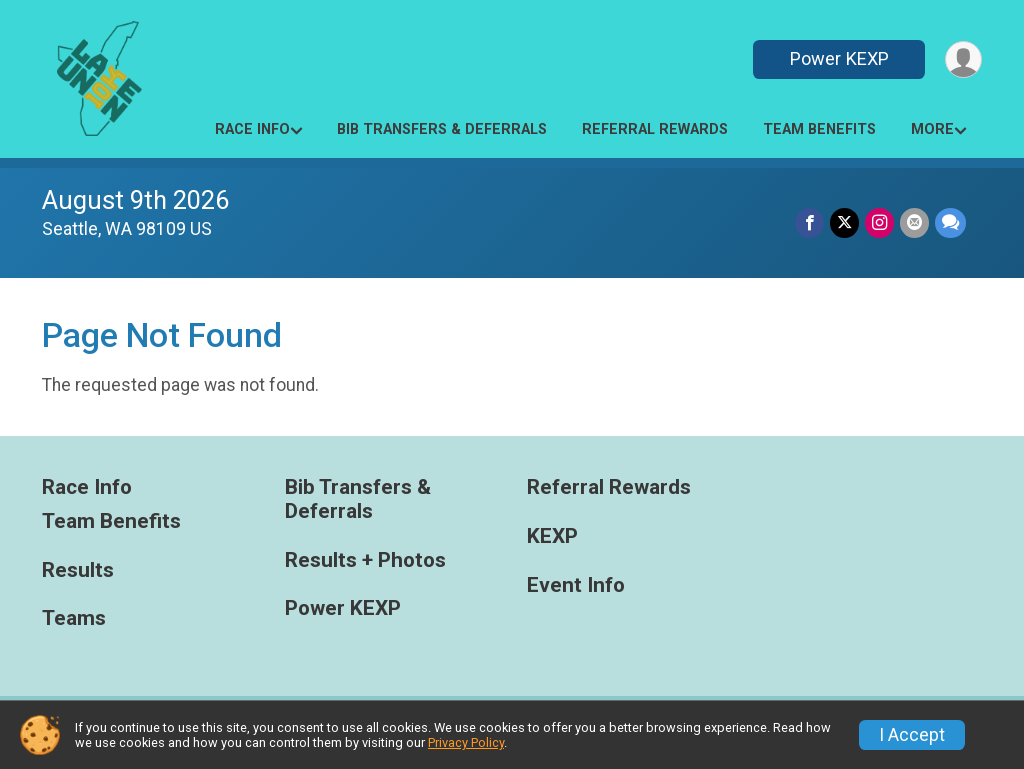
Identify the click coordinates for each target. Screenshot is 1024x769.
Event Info (576, 585)
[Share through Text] (950, 222)
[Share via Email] (914, 222)
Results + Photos (365, 560)
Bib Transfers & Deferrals (442, 129)
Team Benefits (819, 129)
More (932, 129)
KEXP (552, 536)
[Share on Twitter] (844, 222)
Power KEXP (839, 58)
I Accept (912, 735)
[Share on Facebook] (809, 222)
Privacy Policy (466, 742)
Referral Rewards (655, 129)
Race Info (252, 129)
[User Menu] (963, 59)
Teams (74, 618)
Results (78, 570)
